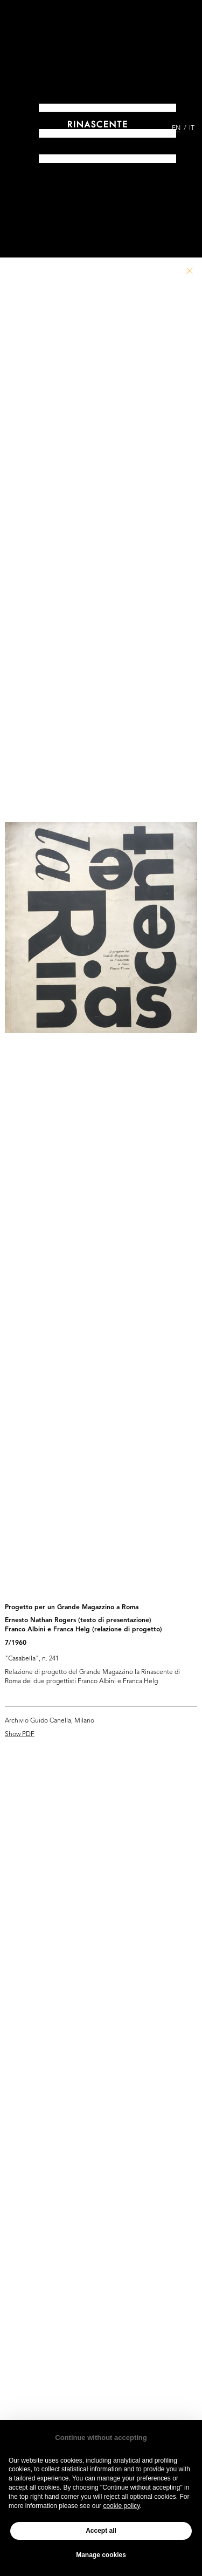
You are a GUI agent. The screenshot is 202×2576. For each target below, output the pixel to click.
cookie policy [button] (121, 2506)
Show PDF (19, 1734)
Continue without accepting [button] (101, 2437)
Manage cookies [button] (101, 2555)
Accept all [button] (101, 2530)
